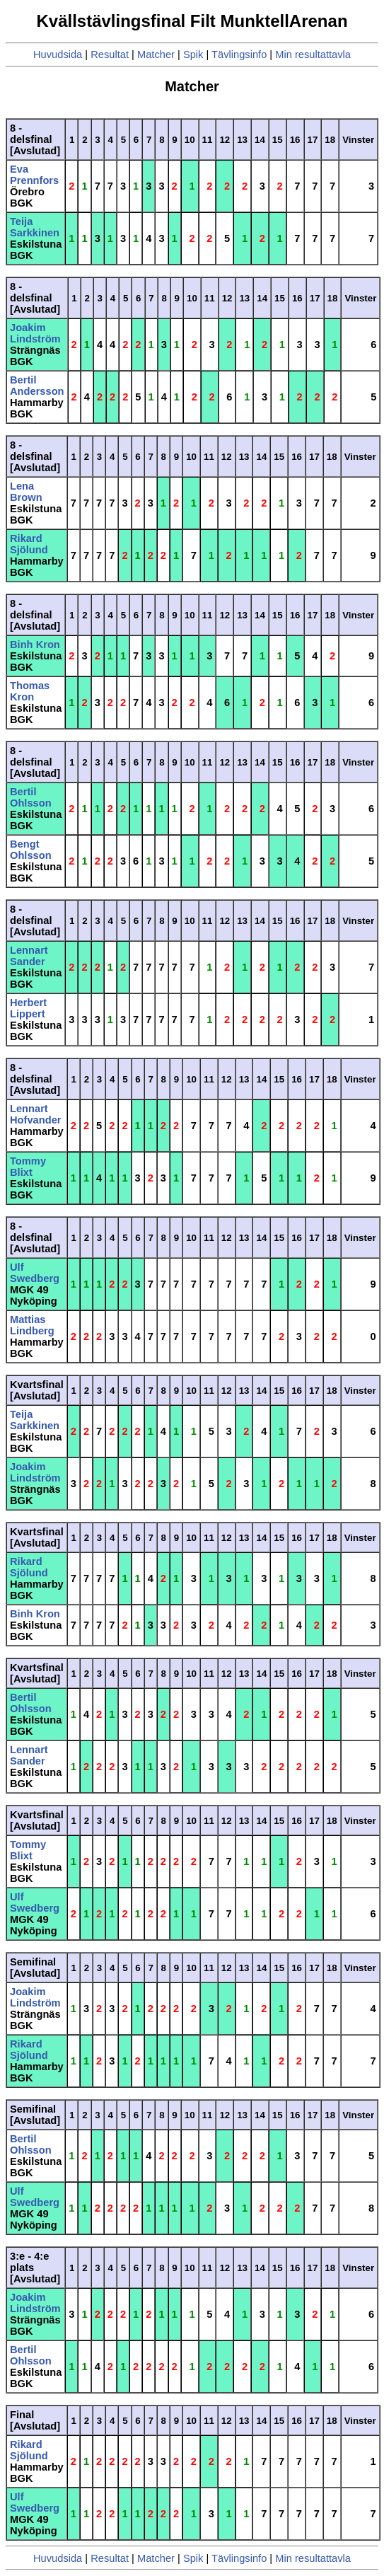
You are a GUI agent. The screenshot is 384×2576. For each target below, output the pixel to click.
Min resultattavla (313, 54)
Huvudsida (57, 54)
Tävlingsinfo (239, 54)
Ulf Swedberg (34, 1272)
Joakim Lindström (35, 333)
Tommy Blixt (28, 1166)
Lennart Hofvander (35, 1114)
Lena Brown (26, 491)
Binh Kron (35, 644)
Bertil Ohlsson (31, 797)
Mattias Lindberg (32, 1325)
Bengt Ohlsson (31, 849)
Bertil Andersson (37, 385)
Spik (193, 54)
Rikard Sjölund (29, 544)
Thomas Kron (30, 691)
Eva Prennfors (34, 174)
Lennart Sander (29, 956)
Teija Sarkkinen (34, 227)
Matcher (156, 54)
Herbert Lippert (28, 1008)
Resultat (110, 54)
